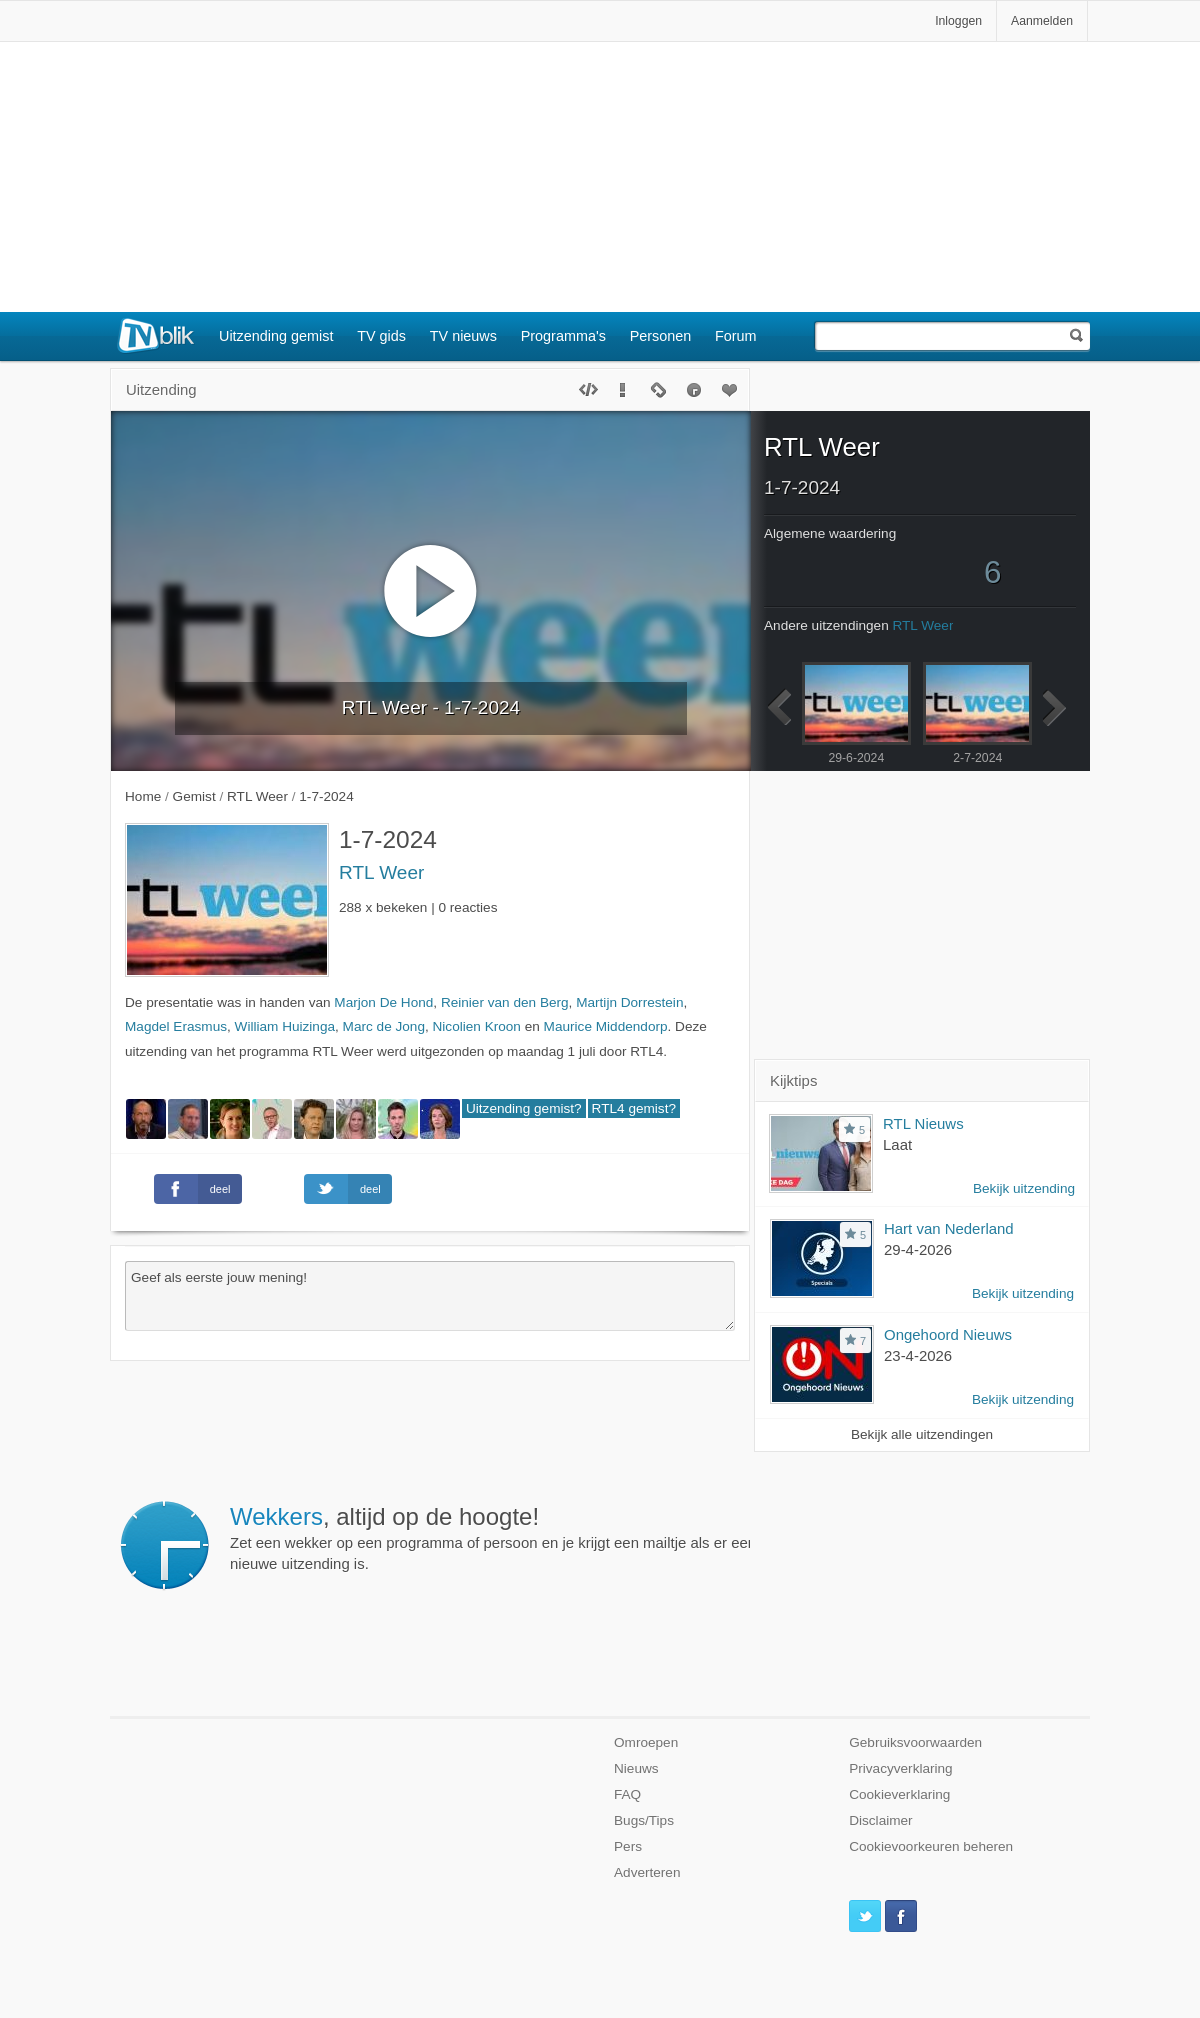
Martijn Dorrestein (629, 1002)
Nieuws (636, 1768)
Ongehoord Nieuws (948, 1334)
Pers (628, 1846)
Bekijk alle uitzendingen (922, 1434)
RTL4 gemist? (634, 1108)
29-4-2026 (918, 1249)
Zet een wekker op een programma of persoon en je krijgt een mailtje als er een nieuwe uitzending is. (493, 1538)
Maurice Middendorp (606, 1026)
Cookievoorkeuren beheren (931, 1846)
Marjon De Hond (383, 1002)
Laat (897, 1144)
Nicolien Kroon (477, 1026)
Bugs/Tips (644, 1820)
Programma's (563, 336)
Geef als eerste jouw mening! (430, 1296)
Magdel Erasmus (176, 1026)
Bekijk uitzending (1024, 1188)
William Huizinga (285, 1026)
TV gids (381, 336)
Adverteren (647, 1872)
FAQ (627, 1794)
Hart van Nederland (949, 1228)
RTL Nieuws (923, 1123)
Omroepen (646, 1742)
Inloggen (958, 21)
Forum (736, 336)
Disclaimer (880, 1820)
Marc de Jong (384, 1026)
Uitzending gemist (276, 336)
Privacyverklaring (901, 1768)
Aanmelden (1042, 21)
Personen (661, 336)
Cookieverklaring (899, 1794)
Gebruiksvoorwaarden (915, 1742)
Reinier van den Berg (505, 1002)
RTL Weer (381, 872)
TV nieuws (463, 336)
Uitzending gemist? (524, 1108)
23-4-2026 (918, 1355)
